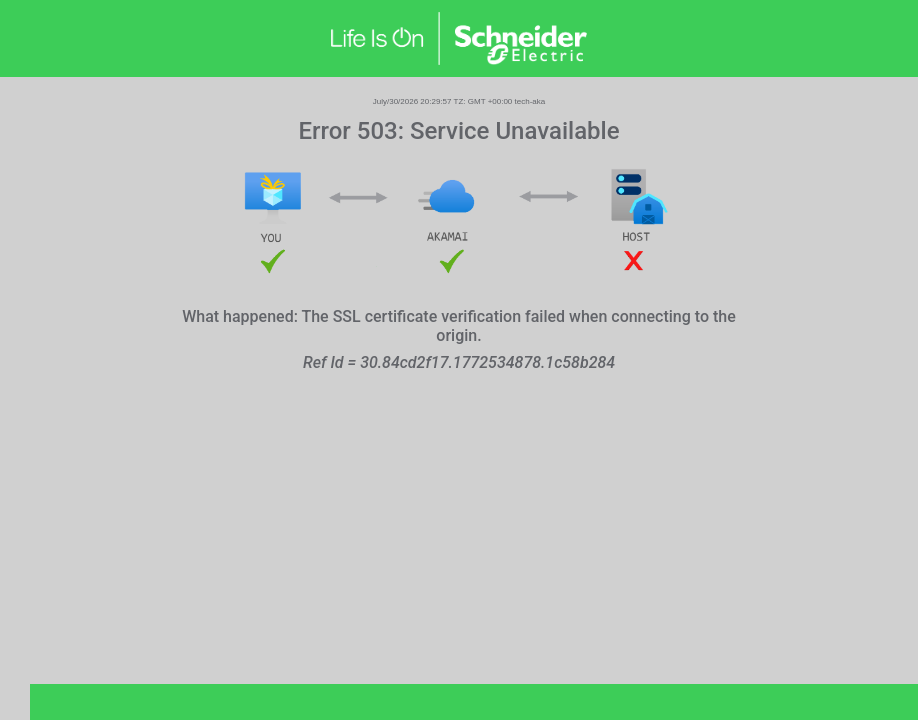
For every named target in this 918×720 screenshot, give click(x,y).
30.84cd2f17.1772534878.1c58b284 (487, 362)
